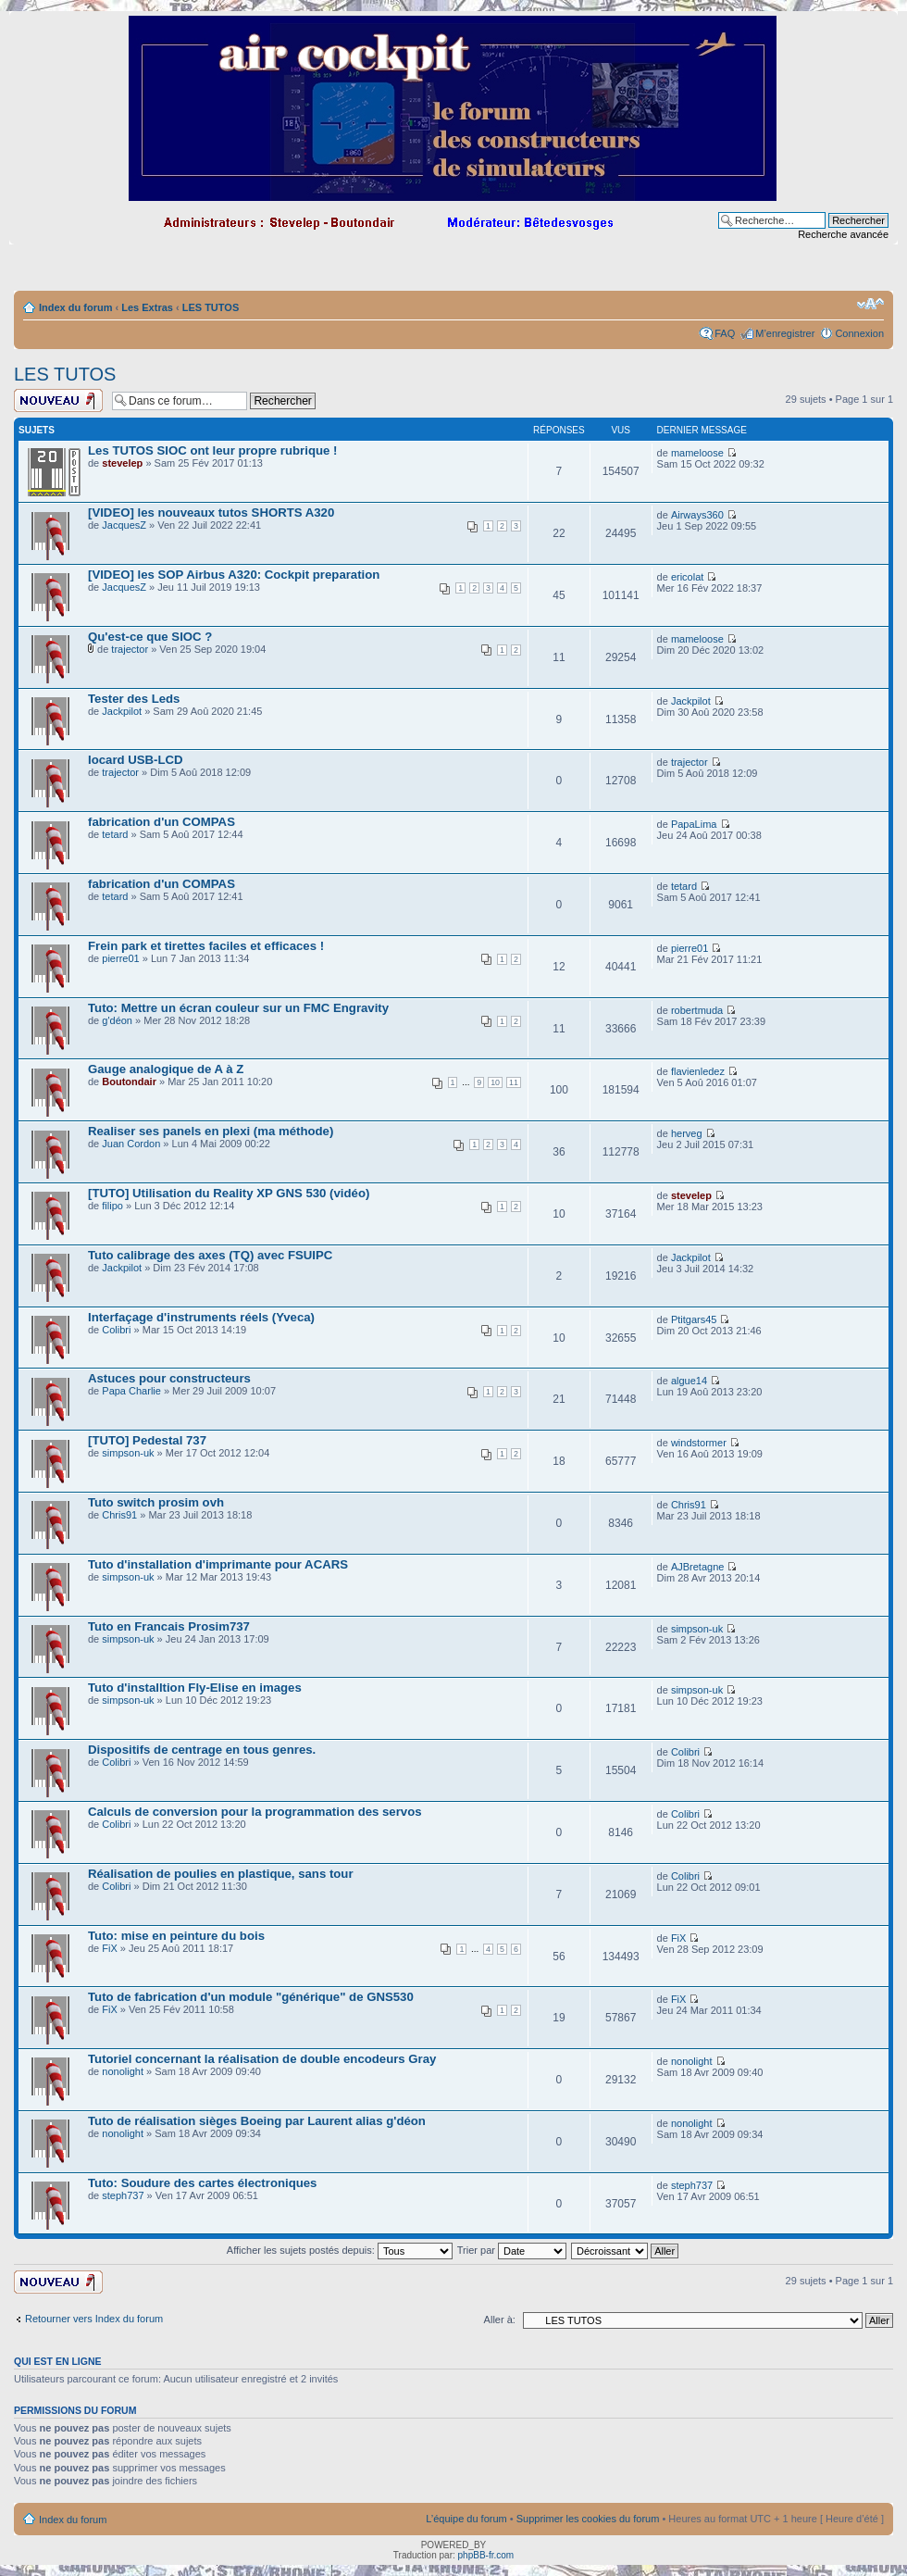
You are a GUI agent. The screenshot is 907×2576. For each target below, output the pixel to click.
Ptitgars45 (694, 1319)
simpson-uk (128, 1452)
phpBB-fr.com (486, 2555)
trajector (129, 649)
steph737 (122, 2195)
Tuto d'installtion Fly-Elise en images (195, 1687)
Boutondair (129, 1081)
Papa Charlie (131, 1390)
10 (495, 1082)
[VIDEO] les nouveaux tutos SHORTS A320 (211, 512)
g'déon (117, 1020)
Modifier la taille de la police (870, 303)
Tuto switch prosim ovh (156, 1502)
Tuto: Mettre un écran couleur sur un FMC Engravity (238, 1008)
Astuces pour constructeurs (169, 1378)
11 (513, 1082)
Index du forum (75, 307)
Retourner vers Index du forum (94, 2318)
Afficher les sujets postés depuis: (340, 2250)
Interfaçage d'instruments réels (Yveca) (201, 1317)
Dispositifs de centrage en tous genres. (202, 1750)
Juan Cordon (131, 1143)
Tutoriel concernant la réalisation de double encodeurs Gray (262, 2059)
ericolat (687, 576)
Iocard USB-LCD (135, 760)
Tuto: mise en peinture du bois (176, 1936)
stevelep (122, 463)
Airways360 (697, 514)
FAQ (724, 333)
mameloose (697, 452)
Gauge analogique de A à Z (165, 1069)
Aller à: (500, 2319)
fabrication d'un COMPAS (161, 822)
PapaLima (694, 824)
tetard (115, 834)
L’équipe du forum (466, 2518)
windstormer (699, 1442)
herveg (686, 1133)
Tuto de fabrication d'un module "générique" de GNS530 (251, 1997)
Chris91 (119, 1514)
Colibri (116, 1329)
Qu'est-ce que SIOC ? (150, 637)
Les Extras (147, 307)
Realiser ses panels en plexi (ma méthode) (210, 1131)
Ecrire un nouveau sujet (58, 400)
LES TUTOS (211, 307)
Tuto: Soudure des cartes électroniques (202, 2183)
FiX (110, 1948)
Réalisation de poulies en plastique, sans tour (221, 1874)
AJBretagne (697, 1566)
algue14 (689, 1380)
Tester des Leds (134, 699)
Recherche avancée (843, 234)
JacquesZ (124, 525)
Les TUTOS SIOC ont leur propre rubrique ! (212, 450)
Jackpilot (122, 711)
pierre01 (120, 958)
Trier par (511, 2250)
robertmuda (697, 1010)
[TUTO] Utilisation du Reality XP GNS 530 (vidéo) (228, 1193)
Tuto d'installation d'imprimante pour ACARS (218, 1564)
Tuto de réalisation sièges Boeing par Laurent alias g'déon (257, 2121)
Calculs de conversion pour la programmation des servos (255, 1812)
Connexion (859, 333)
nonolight (122, 2071)
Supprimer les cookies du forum (588, 2518)
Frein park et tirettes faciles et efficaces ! (206, 946)
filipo (112, 1205)
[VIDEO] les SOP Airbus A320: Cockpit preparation (233, 574)
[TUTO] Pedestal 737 (147, 1440)
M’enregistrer (784, 333)
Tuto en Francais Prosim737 (169, 1626)
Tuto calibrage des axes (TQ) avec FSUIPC (210, 1255)
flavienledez (698, 1071)
